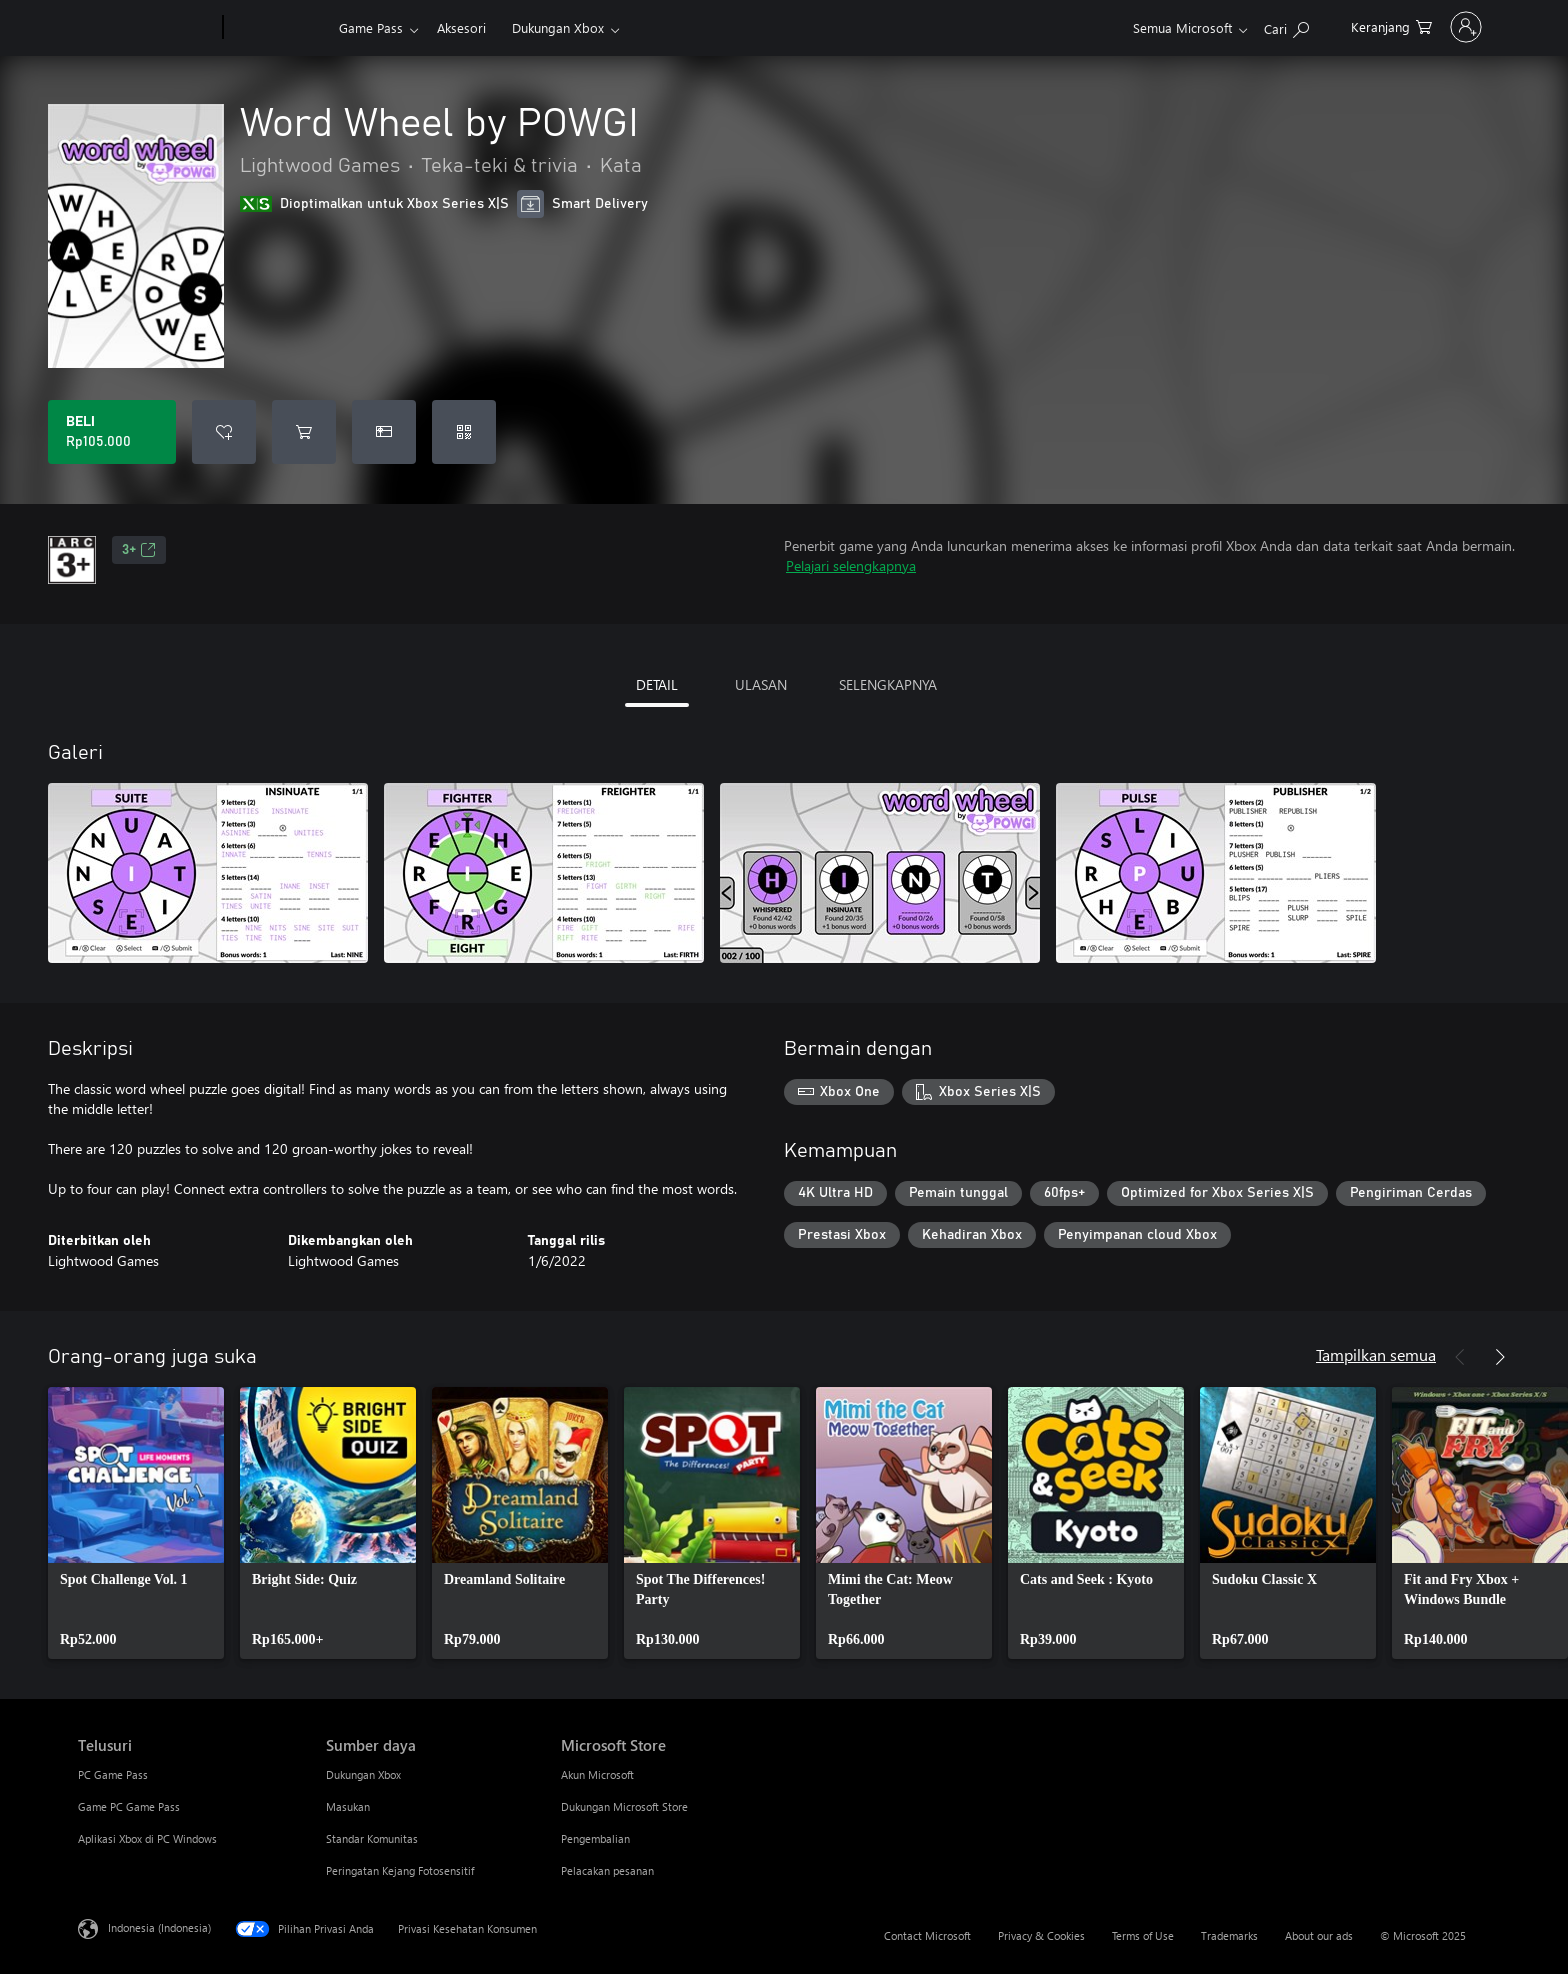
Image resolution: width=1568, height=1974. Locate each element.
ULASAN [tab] (761, 684)
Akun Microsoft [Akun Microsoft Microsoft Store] (597, 1774)
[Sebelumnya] (1460, 1357)
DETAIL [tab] (657, 684)
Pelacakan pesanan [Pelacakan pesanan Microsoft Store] (607, 1870)
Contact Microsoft (927, 1935)
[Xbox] (278, 28)
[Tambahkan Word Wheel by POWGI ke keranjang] (304, 432)
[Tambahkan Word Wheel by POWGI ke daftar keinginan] (224, 432)
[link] (136, 1523)
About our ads (1319, 1935)
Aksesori (461, 27)
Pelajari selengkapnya (851, 565)
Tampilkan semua (1376, 1354)
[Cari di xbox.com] (1232, 25)
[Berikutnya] (1500, 1357)
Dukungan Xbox (558, 27)
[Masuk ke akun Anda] (1439, 27)
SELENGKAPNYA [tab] (888, 684)
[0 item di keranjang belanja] (1337, 25)
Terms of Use (1143, 1935)
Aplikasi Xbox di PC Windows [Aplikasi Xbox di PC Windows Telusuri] (147, 1838)
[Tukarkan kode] (464, 432)
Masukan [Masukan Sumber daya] (348, 1806)
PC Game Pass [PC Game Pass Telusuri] (113, 1774)
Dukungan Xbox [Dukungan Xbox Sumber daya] (363, 1774)
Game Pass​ (371, 27)
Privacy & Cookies (1041, 1935)
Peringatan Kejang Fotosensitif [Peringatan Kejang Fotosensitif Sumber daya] (400, 1870)
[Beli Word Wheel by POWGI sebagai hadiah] (384, 432)
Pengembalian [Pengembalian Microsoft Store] (595, 1838)
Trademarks (1229, 1935)
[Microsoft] (146, 28)
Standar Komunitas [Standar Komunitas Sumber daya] (372, 1838)
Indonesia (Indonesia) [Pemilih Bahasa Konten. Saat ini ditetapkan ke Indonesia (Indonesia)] (159, 1927)
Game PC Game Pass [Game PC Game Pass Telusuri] (129, 1806)
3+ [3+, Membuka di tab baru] (139, 550)
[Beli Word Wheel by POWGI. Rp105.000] (112, 432)
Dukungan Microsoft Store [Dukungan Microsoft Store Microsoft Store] (624, 1806)
